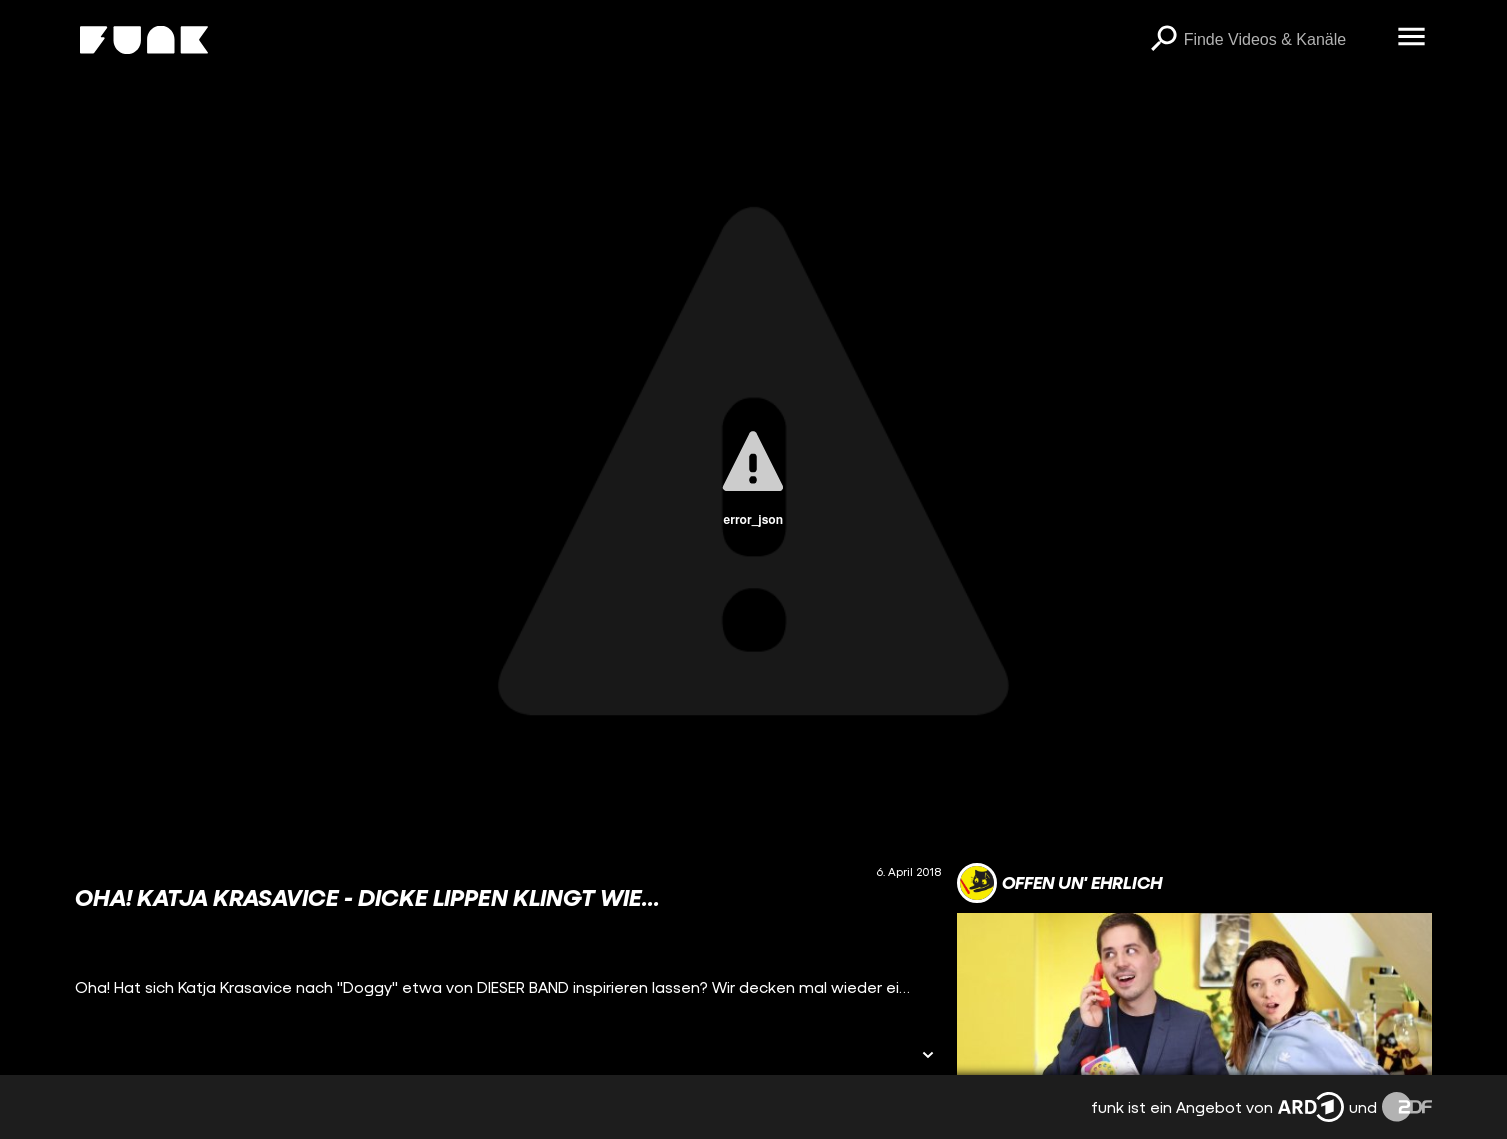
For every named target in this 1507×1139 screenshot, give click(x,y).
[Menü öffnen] (1412, 38)
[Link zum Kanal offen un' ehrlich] (1059, 883)
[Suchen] (1164, 40)
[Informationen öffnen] (928, 1056)
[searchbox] (1284, 40)
